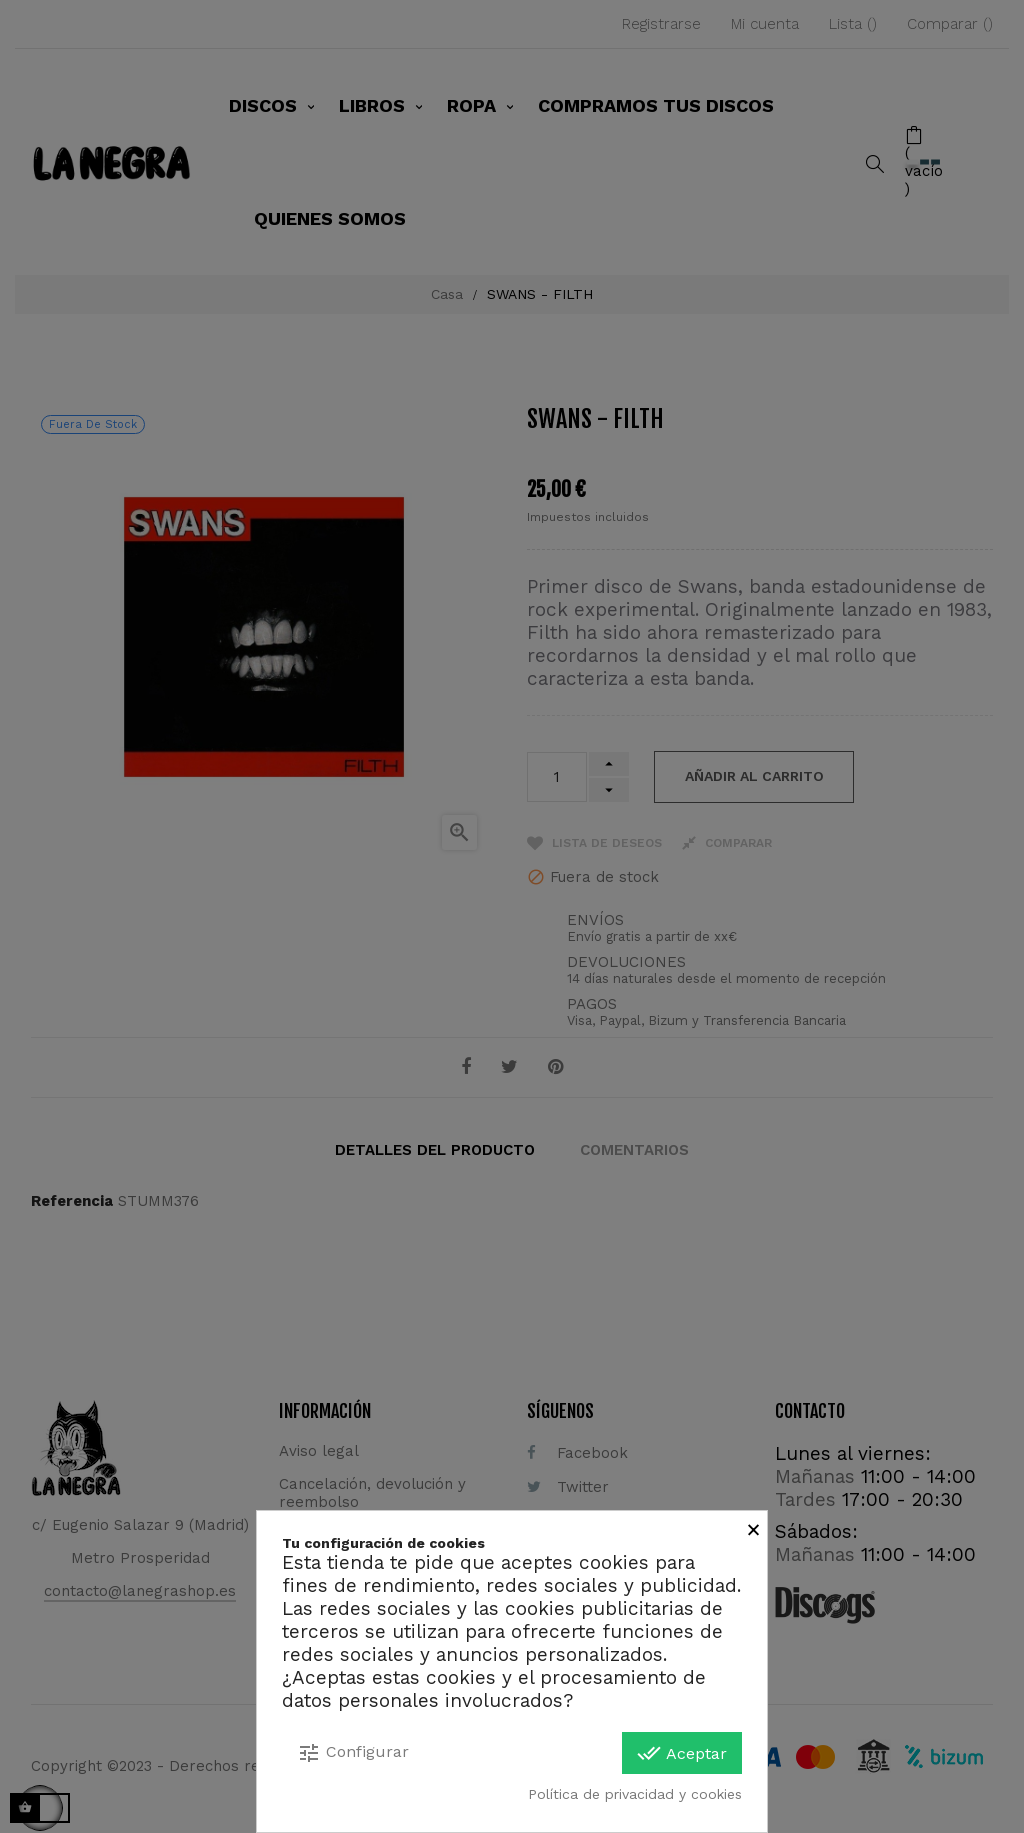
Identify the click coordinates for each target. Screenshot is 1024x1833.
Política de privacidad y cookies (635, 1794)
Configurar (353, 1753)
